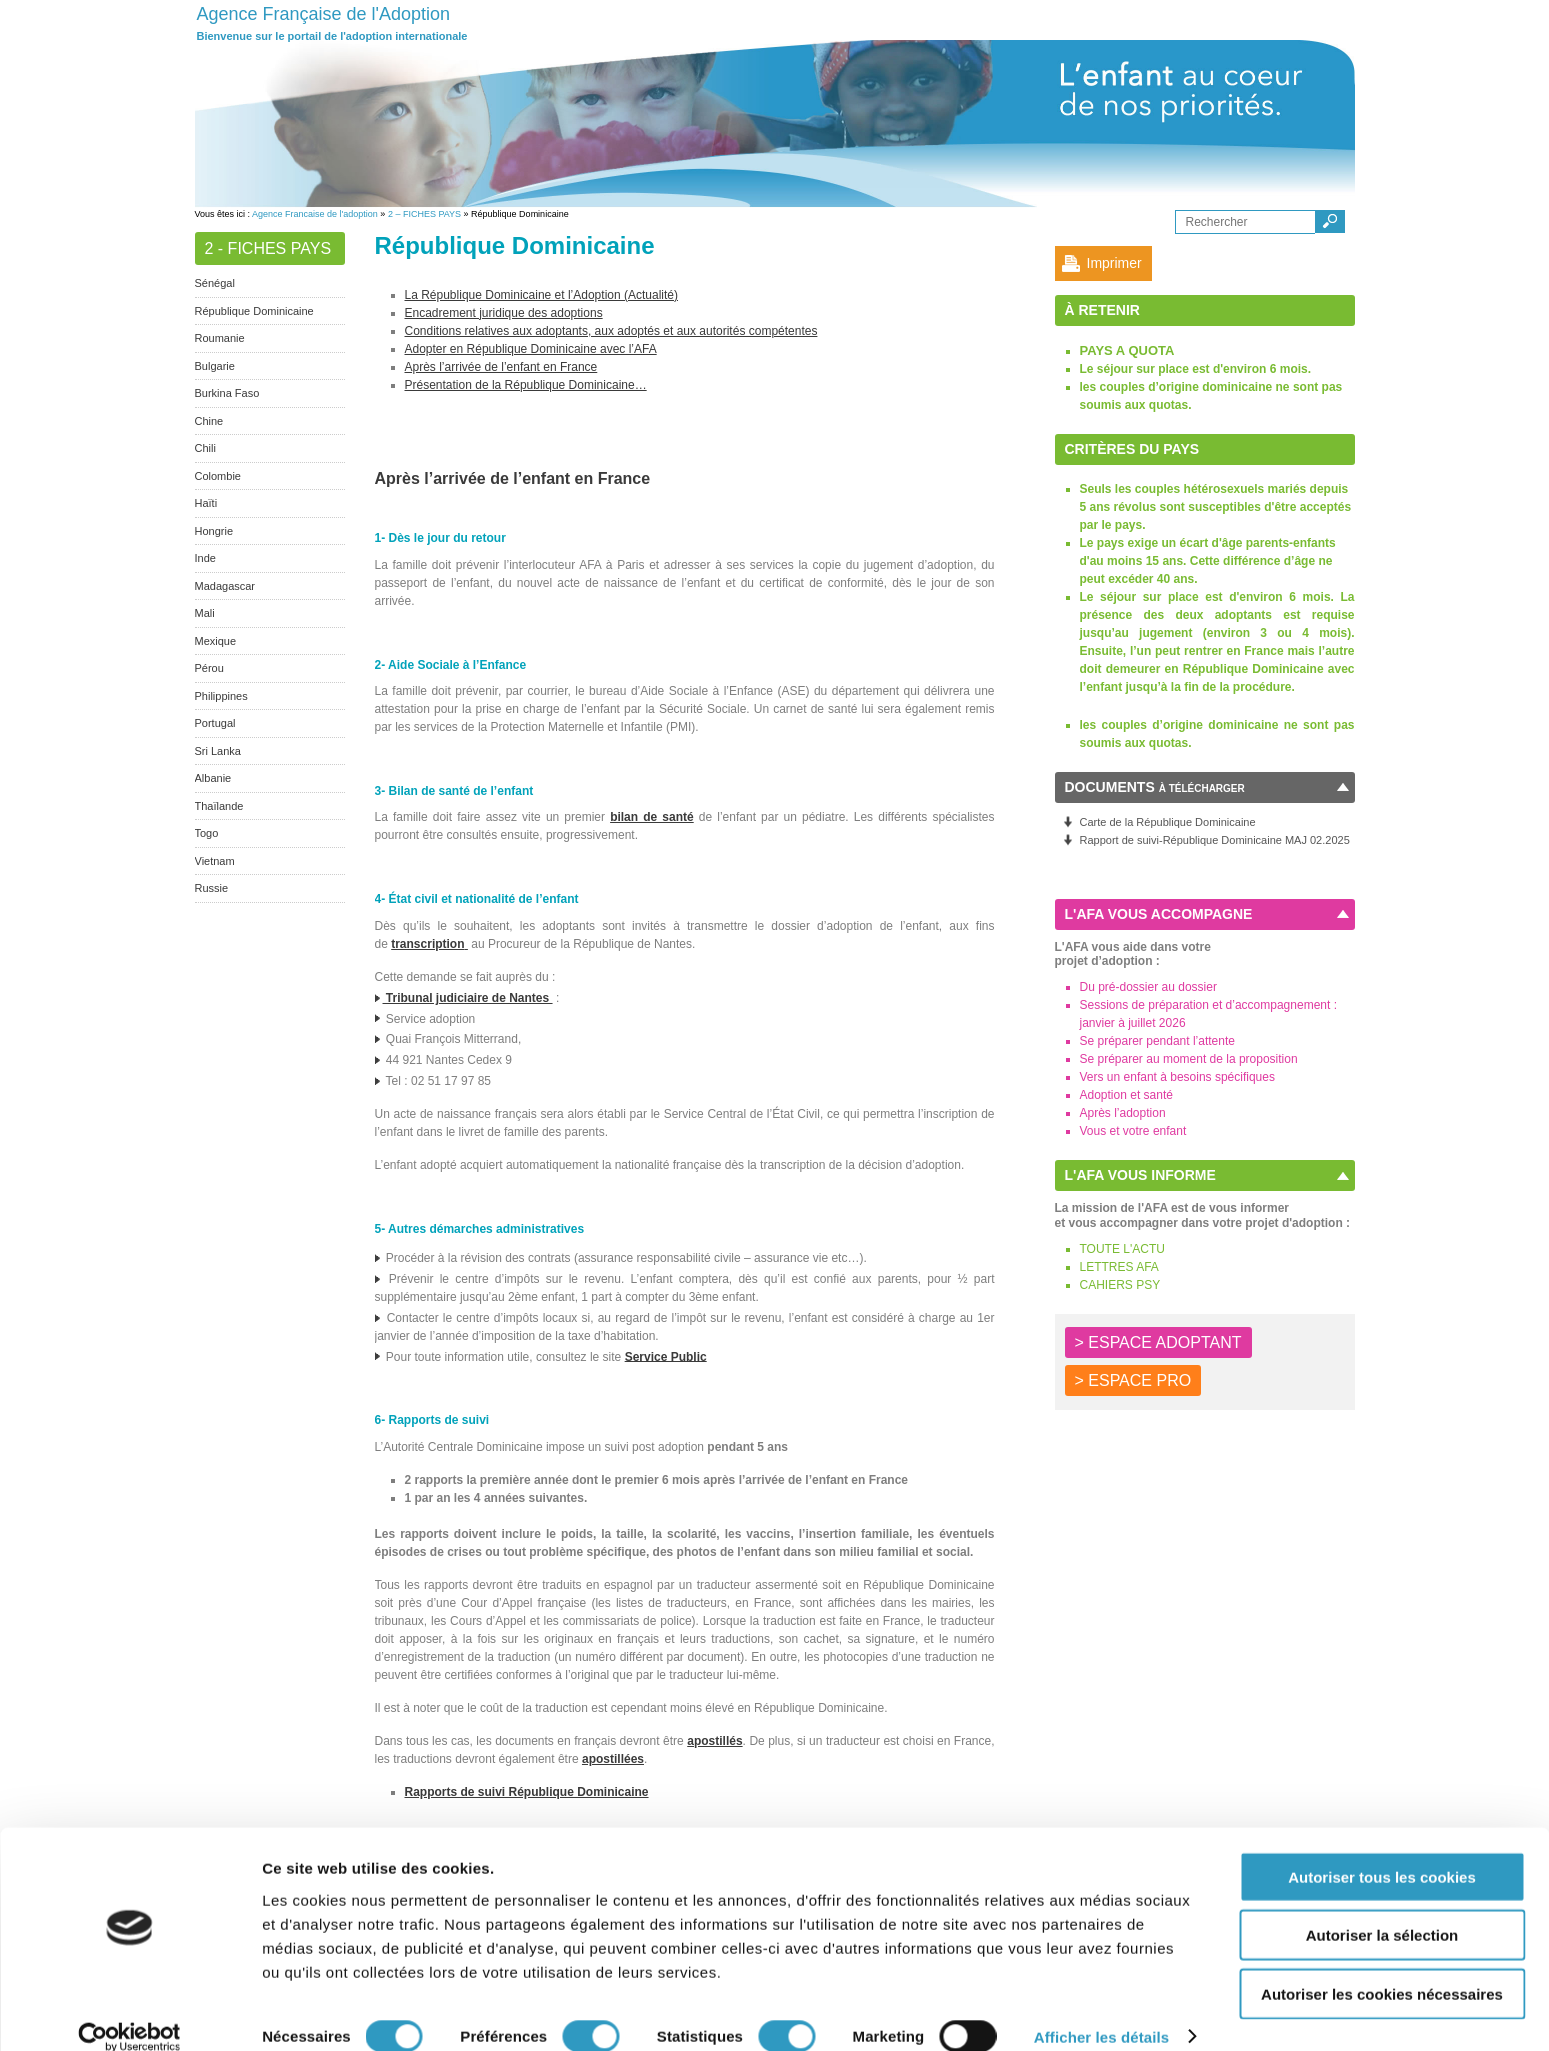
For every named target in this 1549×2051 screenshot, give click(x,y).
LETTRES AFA (1119, 1267)
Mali (205, 613)
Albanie (213, 778)
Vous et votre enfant (1133, 1131)
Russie (212, 888)
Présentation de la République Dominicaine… (526, 385)
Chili (205, 448)
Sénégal (215, 283)
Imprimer (1114, 263)
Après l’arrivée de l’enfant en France (501, 367)
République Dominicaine (254, 311)
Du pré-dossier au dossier (1148, 987)
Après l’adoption (1123, 1113)
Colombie (218, 476)
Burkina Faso (227, 393)
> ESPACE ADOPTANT (1158, 1342)
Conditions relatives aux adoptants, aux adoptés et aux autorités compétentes (611, 331)
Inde (205, 558)
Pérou (209, 668)
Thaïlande (219, 806)
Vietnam (215, 861)
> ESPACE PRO (1133, 1380)
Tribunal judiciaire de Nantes (464, 998)
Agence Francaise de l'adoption (315, 214)
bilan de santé (652, 817)
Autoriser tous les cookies (1382, 1851)
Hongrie (214, 531)
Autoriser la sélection (1382, 1910)
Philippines (221, 696)
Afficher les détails (1101, 2011)
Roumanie (220, 338)
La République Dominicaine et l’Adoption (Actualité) (542, 295)
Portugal (215, 723)
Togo (207, 833)
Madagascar (225, 586)
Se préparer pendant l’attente (1157, 1041)
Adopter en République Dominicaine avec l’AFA (531, 349)
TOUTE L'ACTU (1122, 1249)
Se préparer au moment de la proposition (1189, 1059)
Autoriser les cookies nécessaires (1382, 1968)
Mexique (216, 641)
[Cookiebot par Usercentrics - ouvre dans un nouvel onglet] (129, 2012)
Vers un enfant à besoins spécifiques (1177, 1077)
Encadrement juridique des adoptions (504, 313)
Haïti (206, 503)
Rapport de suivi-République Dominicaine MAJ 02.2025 (1215, 840)
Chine (209, 421)
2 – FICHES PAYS (424, 214)
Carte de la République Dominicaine (1168, 822)
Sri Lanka (218, 751)
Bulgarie (215, 366)
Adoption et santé (1126, 1095)
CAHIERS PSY (1120, 1285)
